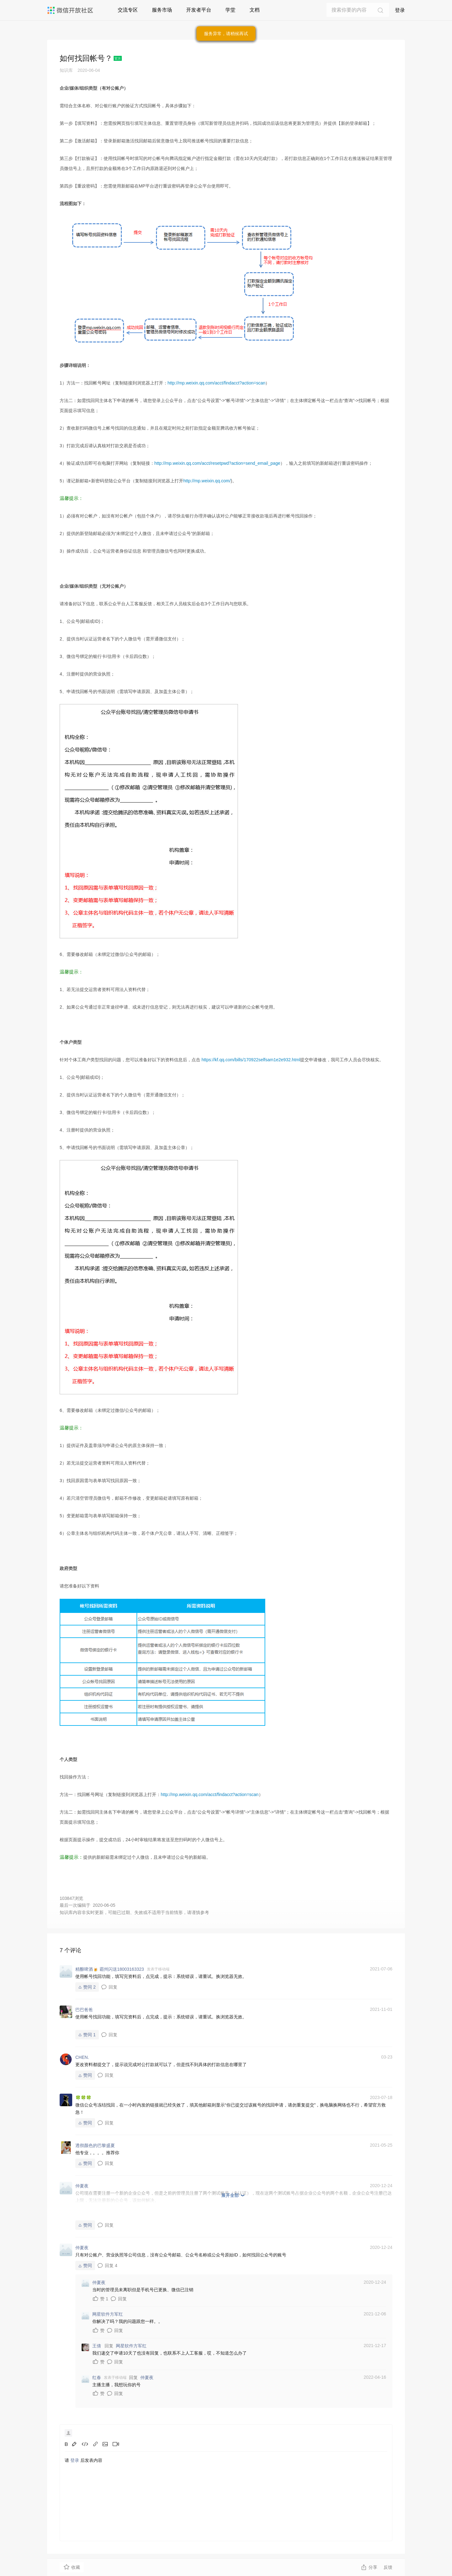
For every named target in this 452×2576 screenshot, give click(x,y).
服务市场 (162, 10)
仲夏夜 (146, 2377)
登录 (400, 10)
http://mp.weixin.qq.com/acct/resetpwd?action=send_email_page (217, 463)
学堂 (230, 10)
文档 (255, 10)
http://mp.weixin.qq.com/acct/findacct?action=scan (217, 382)
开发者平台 (198, 10)
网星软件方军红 (131, 2345)
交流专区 (128, 10)
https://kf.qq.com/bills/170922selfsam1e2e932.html (251, 1059)
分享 (369, 2567)
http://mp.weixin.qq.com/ (207, 480)
